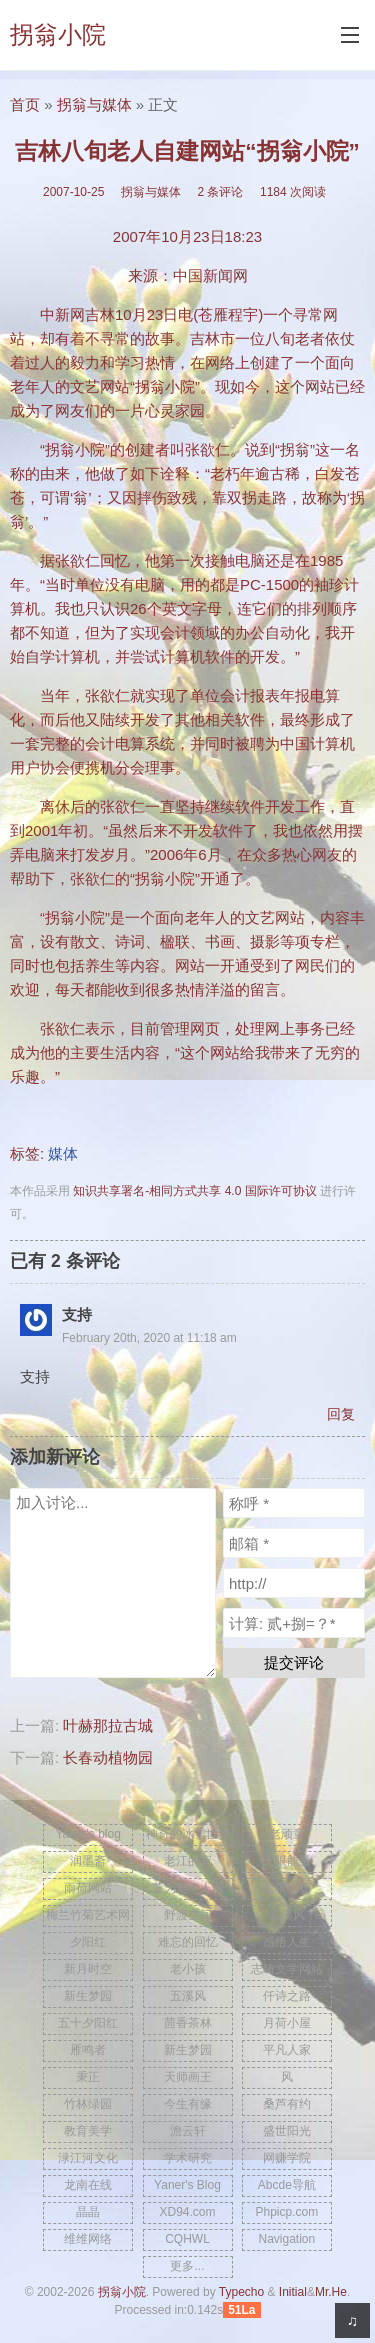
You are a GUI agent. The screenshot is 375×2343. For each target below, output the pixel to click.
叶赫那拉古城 (108, 1725)
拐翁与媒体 (94, 104)
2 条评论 (220, 192)
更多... (187, 2266)
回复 (341, 1414)
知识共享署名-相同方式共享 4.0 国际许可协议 (194, 1191)
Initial (293, 2292)
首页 (25, 104)
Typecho (241, 2292)
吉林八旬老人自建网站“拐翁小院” (187, 151)
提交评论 (294, 1662)
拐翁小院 (58, 34)
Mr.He (331, 2292)
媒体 (63, 1153)
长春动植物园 (108, 1757)
